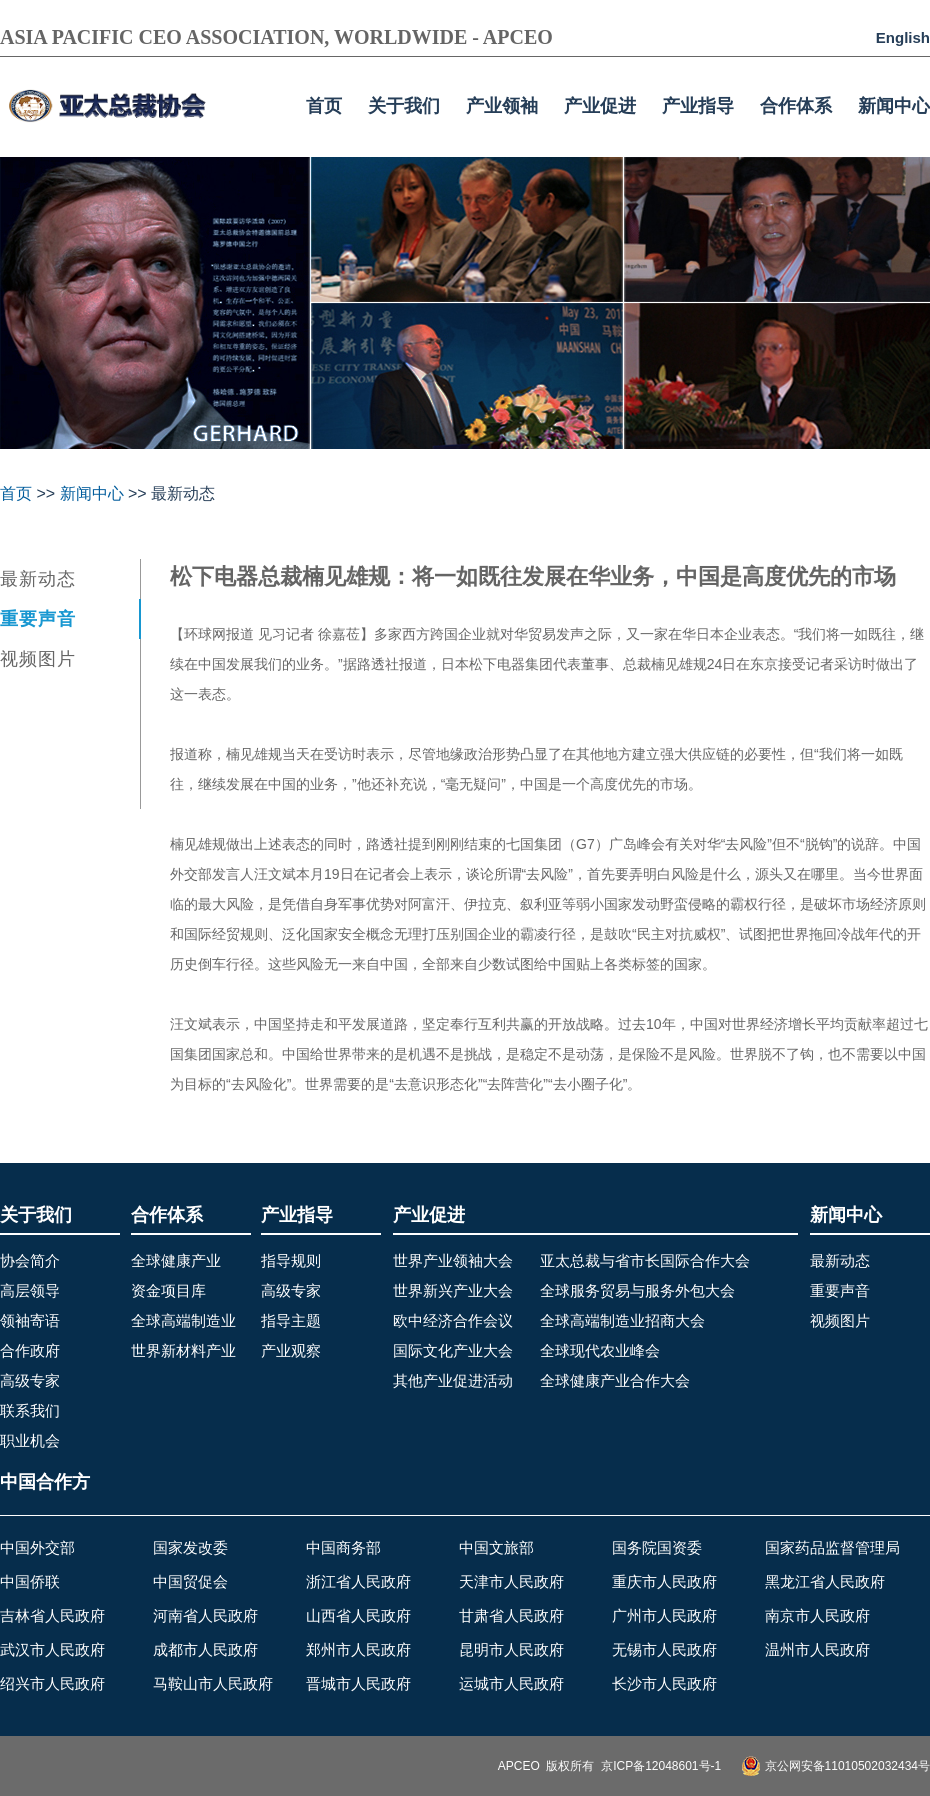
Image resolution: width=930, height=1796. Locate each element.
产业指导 (698, 106)
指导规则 (291, 1260)
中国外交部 (37, 1547)
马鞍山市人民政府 (213, 1683)
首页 (324, 106)
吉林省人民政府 (52, 1615)
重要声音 (38, 619)
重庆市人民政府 (664, 1581)
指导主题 (291, 1320)
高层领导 (30, 1290)
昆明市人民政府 (511, 1649)
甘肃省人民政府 (511, 1615)
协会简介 (30, 1260)
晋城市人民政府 (358, 1683)
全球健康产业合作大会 (615, 1380)
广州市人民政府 (664, 1615)
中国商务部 (343, 1547)
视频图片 (38, 659)
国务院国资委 (657, 1547)
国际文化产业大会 (453, 1350)
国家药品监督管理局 (832, 1547)
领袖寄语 (30, 1320)
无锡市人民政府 (664, 1649)
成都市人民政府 (205, 1649)
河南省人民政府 (205, 1615)
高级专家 (30, 1380)
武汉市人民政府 (52, 1649)
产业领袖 (502, 106)
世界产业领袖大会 (453, 1260)
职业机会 (30, 1440)
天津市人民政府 (511, 1581)
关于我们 (404, 106)
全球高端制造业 (183, 1320)
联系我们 (30, 1410)
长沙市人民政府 (664, 1683)
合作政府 (30, 1350)
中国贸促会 (190, 1581)
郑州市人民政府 (358, 1649)
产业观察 (291, 1350)
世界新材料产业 (183, 1350)
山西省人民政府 (358, 1615)
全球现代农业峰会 (600, 1350)
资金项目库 (168, 1290)
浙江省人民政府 (358, 1581)
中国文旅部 (496, 1547)
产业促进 (600, 106)
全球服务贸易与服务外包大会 (637, 1290)
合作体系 (796, 106)
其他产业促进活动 (453, 1380)
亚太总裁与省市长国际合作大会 (645, 1260)
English (903, 37)
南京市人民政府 (817, 1615)
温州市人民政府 (817, 1649)
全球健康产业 (176, 1260)
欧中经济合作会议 (453, 1320)
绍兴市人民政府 (52, 1683)
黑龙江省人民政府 (825, 1581)
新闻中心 (894, 106)
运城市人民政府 (511, 1683)
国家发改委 (190, 1547)
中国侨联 (30, 1581)
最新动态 (38, 579)
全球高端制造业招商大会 (622, 1320)
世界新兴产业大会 (453, 1290)
